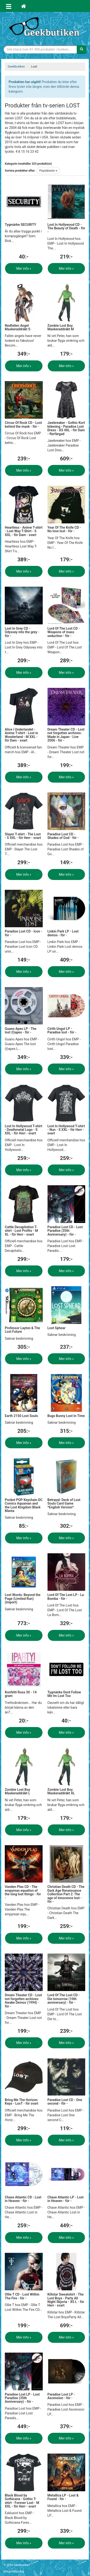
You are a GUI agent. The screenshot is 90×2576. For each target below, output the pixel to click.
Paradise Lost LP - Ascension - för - (61, 2396)
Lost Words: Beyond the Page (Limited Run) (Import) (23, 1598)
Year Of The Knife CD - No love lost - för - (64, 529)
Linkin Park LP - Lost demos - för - (63, 933)
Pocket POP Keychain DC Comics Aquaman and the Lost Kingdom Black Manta (23, 1505)
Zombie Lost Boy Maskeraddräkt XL (61, 1791)
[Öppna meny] (9, 6)
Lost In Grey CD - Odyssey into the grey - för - (22, 632)
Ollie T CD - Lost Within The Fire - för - (22, 2296)
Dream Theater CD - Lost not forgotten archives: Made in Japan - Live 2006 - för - (66, 734)
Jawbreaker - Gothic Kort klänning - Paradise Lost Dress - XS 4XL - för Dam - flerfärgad (66, 428)
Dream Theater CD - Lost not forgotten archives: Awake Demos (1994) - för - (23, 2000)
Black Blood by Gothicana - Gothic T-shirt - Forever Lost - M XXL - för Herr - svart (22, 2500)
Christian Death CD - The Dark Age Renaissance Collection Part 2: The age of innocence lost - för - (66, 1894)
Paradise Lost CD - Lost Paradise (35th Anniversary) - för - (65, 1230)
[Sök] (81, 49)
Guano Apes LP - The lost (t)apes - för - (20, 1030)
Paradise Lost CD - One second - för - (65, 2101)
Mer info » (23, 268)
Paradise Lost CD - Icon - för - (23, 933)
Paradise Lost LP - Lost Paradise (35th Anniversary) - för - (22, 2398)
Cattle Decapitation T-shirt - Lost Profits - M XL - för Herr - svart (21, 1230)
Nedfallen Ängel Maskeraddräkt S (17, 327)
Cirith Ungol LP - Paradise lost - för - (62, 1030)
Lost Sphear (57, 1328)
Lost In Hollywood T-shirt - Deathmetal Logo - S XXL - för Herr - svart (23, 1129)
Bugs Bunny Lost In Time (66, 1416)
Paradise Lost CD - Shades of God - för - (63, 836)
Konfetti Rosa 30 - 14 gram (20, 1694)
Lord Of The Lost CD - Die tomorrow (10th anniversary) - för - (64, 1998)
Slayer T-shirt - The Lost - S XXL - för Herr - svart (23, 836)
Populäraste (48, 170)
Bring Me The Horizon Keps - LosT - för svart (21, 2101)
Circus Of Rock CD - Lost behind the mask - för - (23, 424)
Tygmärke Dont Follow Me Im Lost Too (64, 1694)
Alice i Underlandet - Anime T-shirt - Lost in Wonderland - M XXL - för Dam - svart (21, 734)
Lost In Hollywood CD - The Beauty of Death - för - (66, 228)
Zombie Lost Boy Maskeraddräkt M (61, 327)
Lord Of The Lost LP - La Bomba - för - (66, 1596)
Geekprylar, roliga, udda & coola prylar (45, 27)
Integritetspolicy (14, 2571)
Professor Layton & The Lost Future (22, 1329)
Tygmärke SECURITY (20, 225)
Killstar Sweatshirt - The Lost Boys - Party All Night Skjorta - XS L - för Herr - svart (66, 2299)
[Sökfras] (40, 49)
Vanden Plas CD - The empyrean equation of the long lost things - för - (23, 1892)
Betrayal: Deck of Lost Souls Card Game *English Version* (64, 1503)
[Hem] (23, 6)
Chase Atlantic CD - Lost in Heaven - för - (23, 2199)
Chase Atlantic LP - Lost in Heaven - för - (66, 2199)
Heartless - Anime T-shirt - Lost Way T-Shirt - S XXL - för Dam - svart (23, 531)
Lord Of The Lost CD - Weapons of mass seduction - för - (64, 632)
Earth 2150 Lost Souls (21, 1416)
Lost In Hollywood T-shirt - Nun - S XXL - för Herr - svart (66, 1129)
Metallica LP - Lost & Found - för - (63, 2497)
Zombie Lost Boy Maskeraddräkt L (17, 1791)
